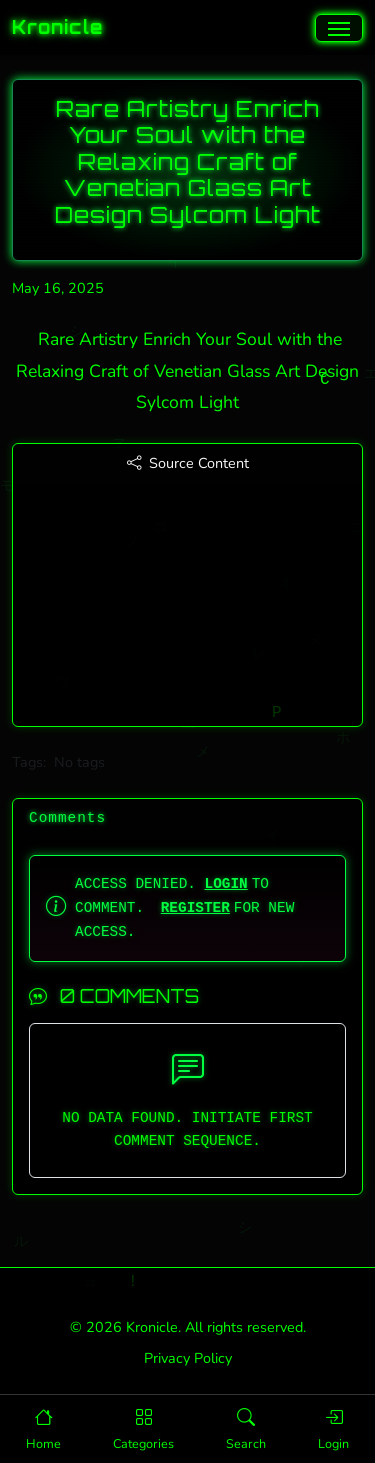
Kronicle (57, 27)
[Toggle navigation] (339, 28)
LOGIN (226, 884)
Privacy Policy (188, 1358)
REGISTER (195, 908)
